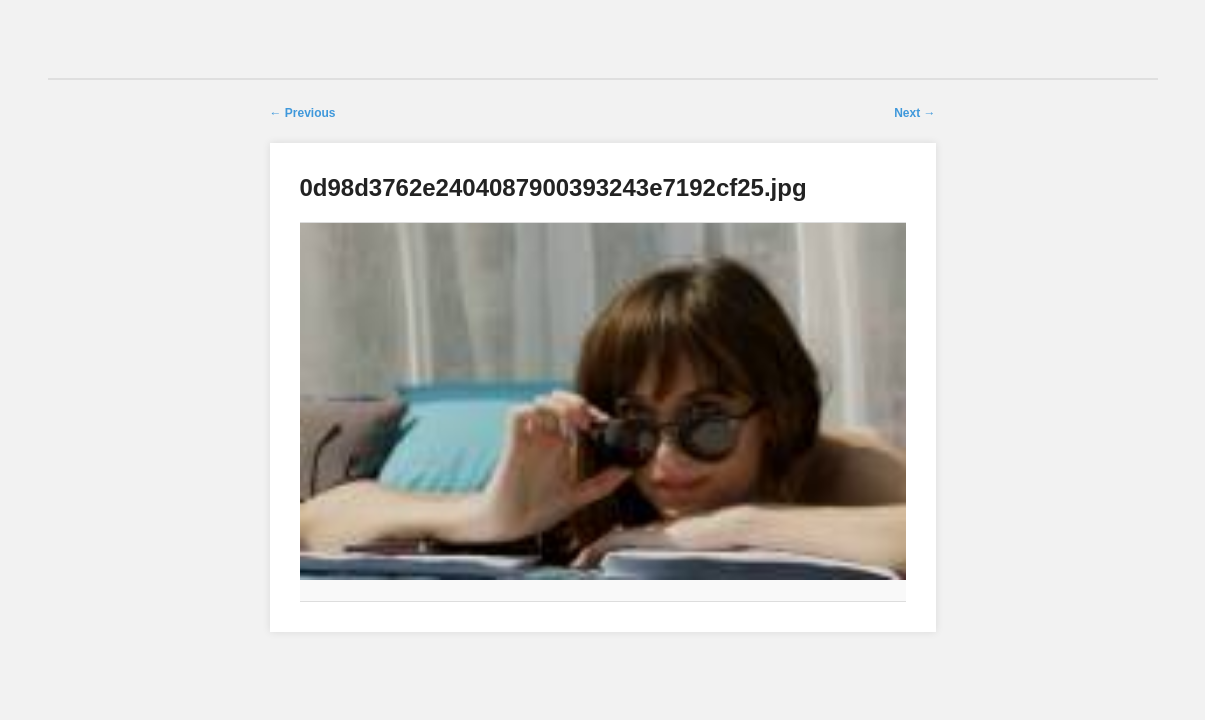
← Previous (303, 113)
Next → (914, 113)
